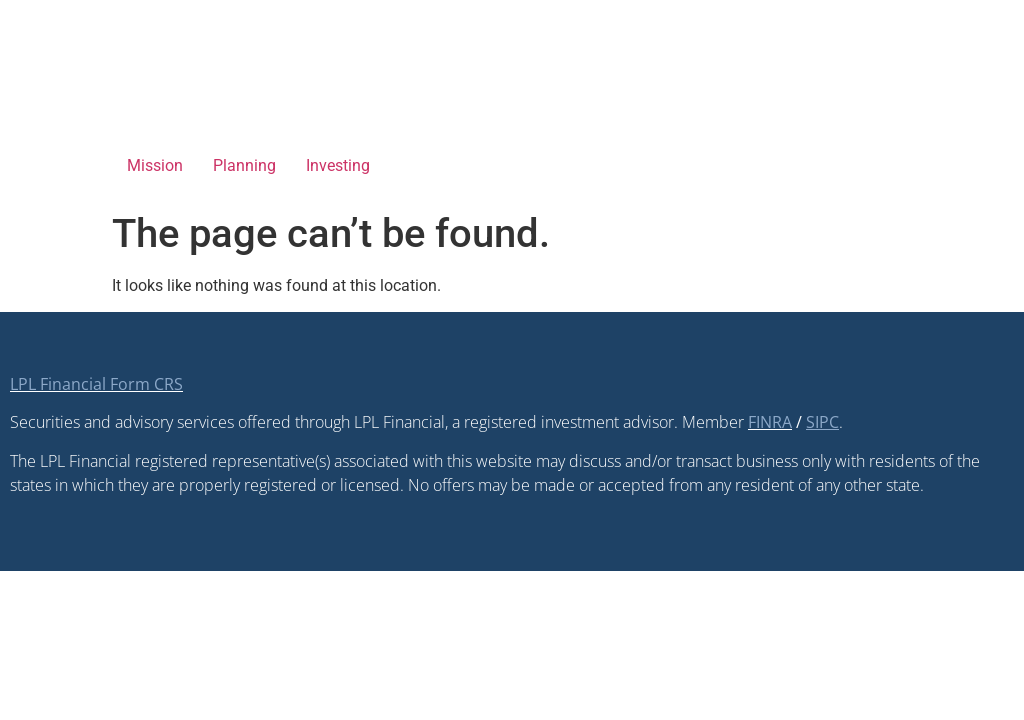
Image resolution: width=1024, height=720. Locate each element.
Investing (338, 165)
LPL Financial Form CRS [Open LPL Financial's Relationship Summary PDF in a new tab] (96, 384)
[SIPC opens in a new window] (822, 422)
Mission (155, 165)
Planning (244, 165)
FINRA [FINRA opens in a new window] (770, 422)
